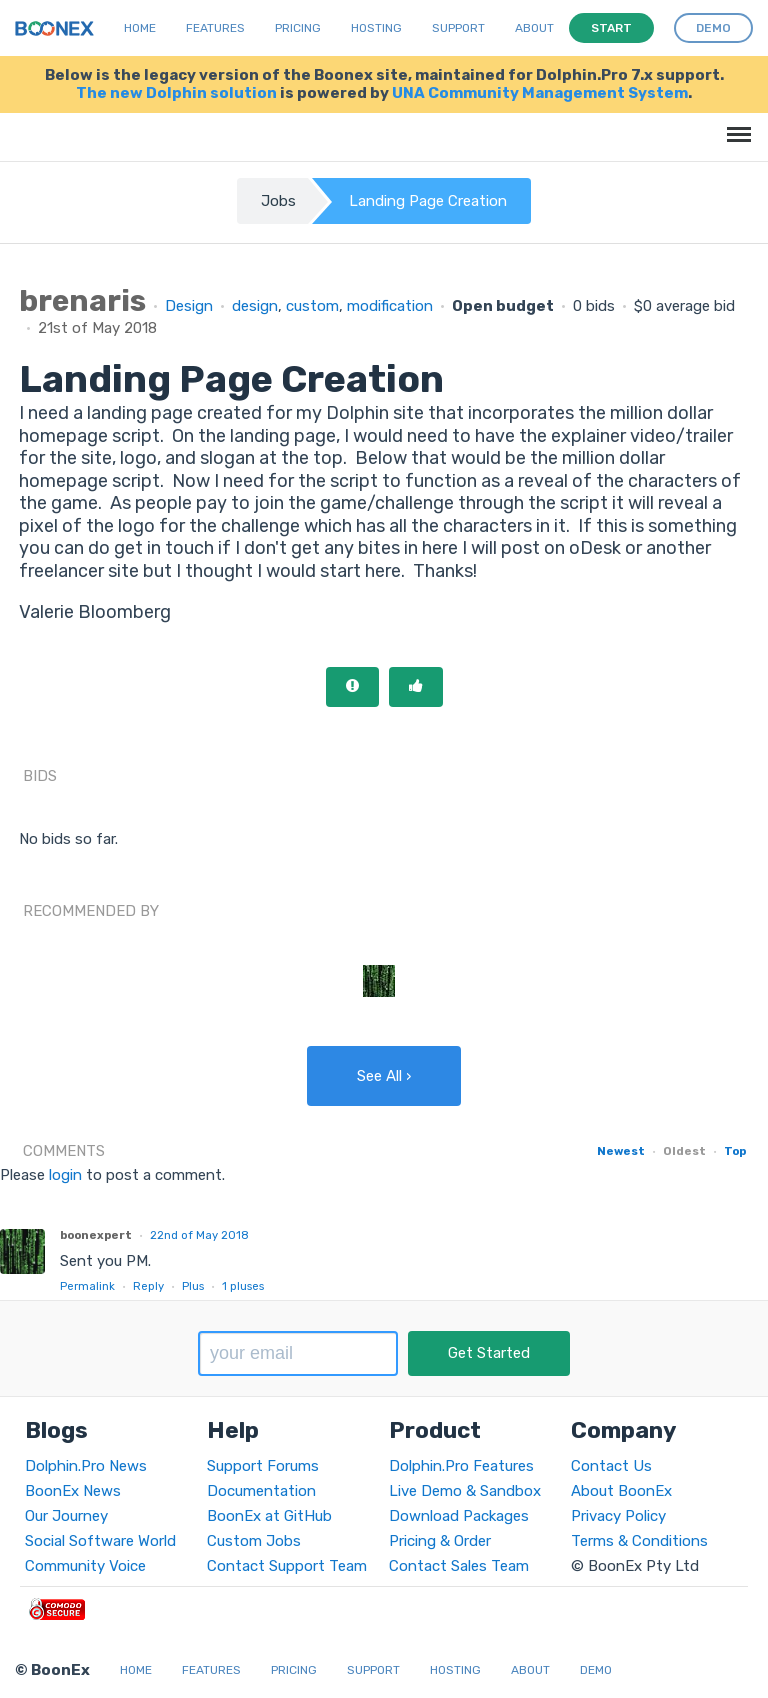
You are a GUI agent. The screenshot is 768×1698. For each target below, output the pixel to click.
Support (458, 28)
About (534, 28)
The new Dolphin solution (176, 93)
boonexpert (96, 1235)
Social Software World (100, 1541)
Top (735, 1151)
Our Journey (66, 1516)
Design (189, 306)
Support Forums (263, 1466)
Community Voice (85, 1566)
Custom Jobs (254, 1541)
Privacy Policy (618, 1516)
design (255, 306)
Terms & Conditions (639, 1541)
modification (390, 306)
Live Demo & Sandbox (465, 1491)
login (65, 1175)
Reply (148, 1286)
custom (312, 306)
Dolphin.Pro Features (461, 1466)
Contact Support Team (287, 1566)
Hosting (376, 28)
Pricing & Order (440, 1541)
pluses (243, 1286)
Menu (735, 124)
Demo (596, 1670)
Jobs (278, 201)
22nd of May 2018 (199, 1235)
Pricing (298, 28)
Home (140, 28)
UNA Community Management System (540, 93)
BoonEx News (73, 1491)
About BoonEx (621, 1491)
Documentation (261, 1491)
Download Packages (459, 1516)
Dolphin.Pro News (86, 1466)
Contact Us (611, 1466)
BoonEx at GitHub (269, 1516)
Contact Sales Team (459, 1566)
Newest (621, 1151)
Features (215, 28)
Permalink (87, 1286)
